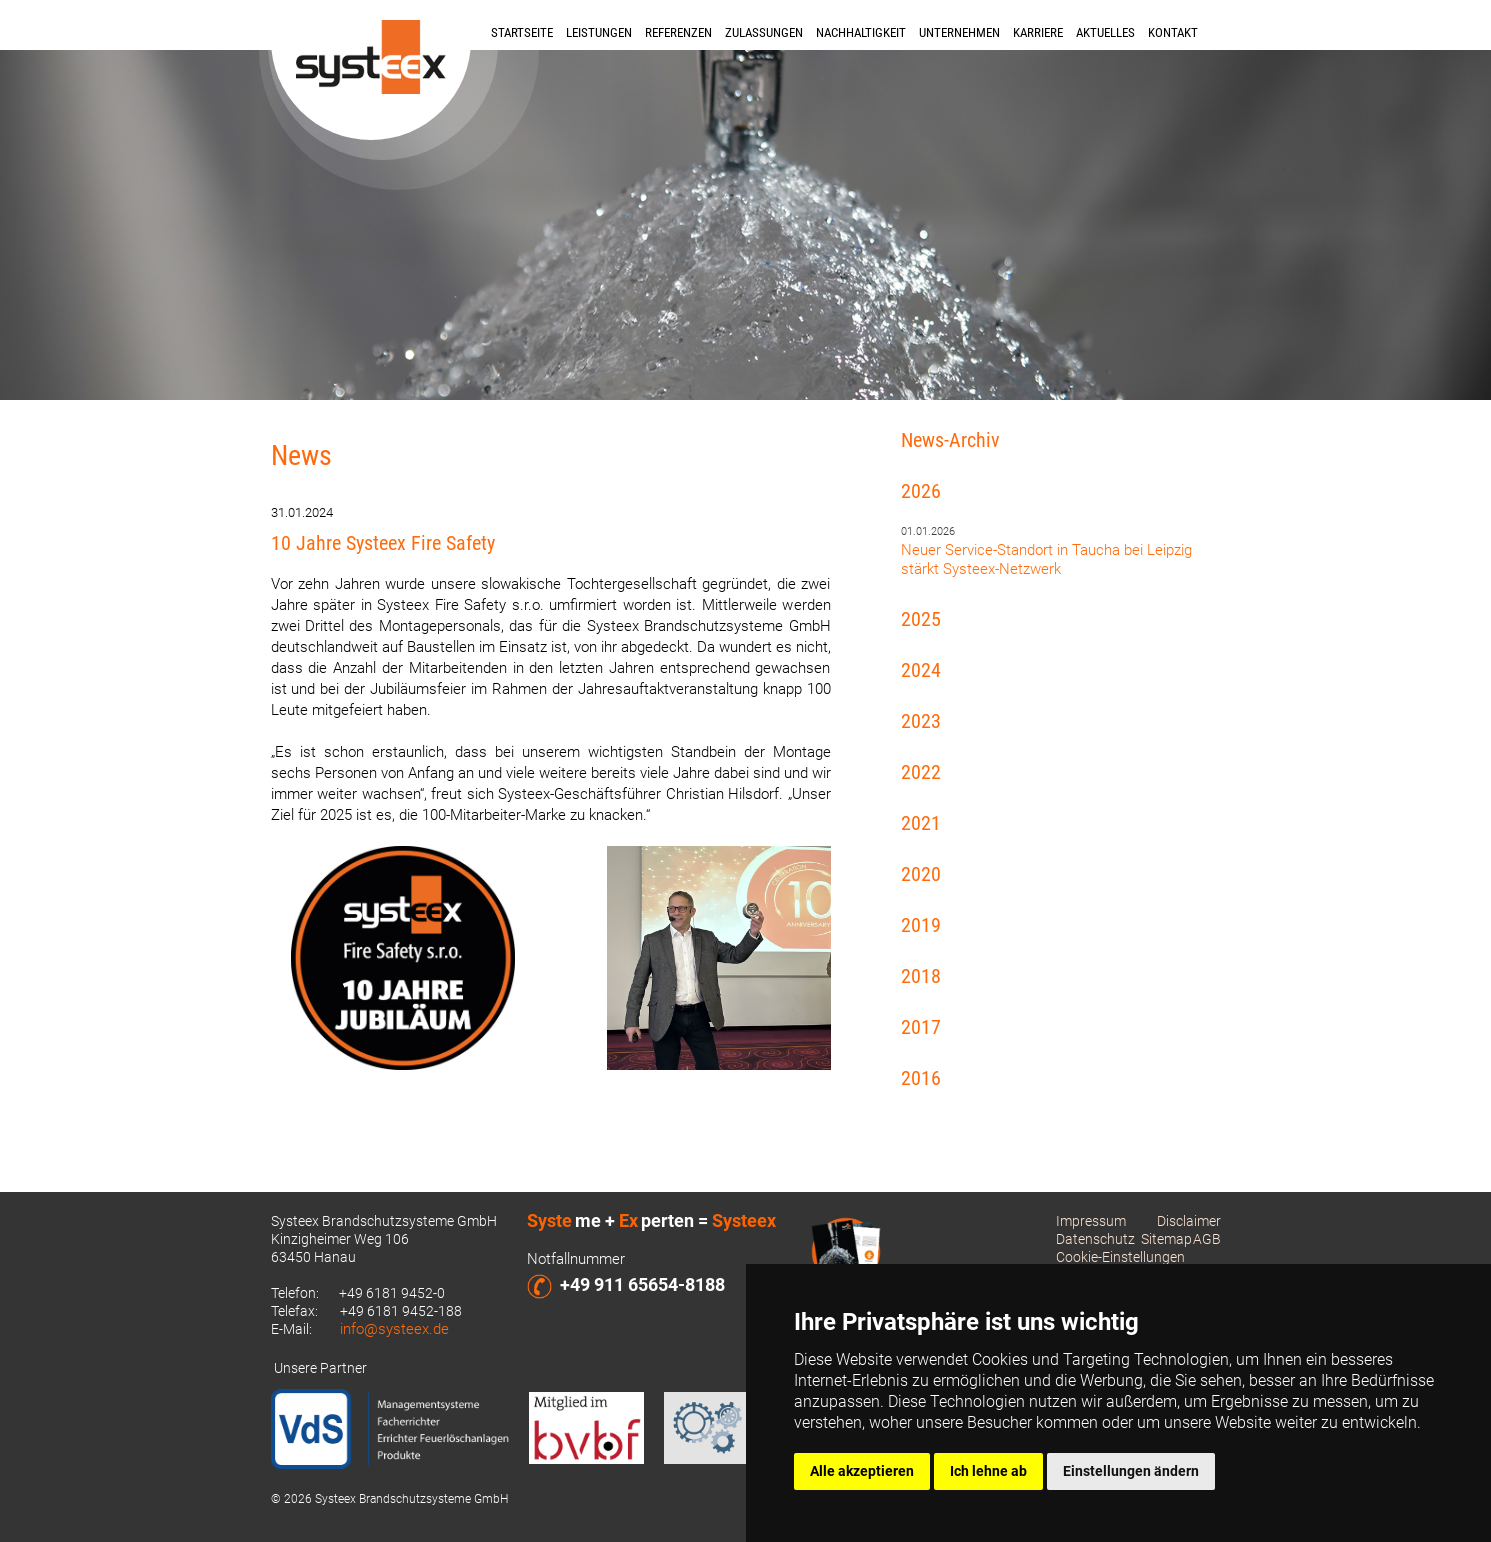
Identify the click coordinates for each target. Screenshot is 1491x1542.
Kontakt (1173, 32)
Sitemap (1166, 1239)
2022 (921, 772)
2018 (921, 976)
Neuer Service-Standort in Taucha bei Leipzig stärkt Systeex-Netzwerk (1046, 559)
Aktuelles (1105, 32)
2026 (921, 491)
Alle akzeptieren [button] (862, 1471)
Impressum (1091, 1221)
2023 (921, 721)
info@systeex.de (394, 1329)
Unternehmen (959, 32)
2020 (921, 874)
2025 (921, 619)
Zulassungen (764, 32)
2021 (921, 823)
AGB (1207, 1239)
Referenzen (678, 32)
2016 (921, 1078)
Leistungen (599, 32)
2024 (921, 670)
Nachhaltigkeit (861, 32)
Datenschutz (1095, 1239)
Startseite (522, 32)
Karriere (1038, 32)
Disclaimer (1189, 1221)
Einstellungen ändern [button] (1131, 1471)
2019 (921, 925)
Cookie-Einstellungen (1120, 1257)
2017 (921, 1027)
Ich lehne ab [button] (988, 1471)
